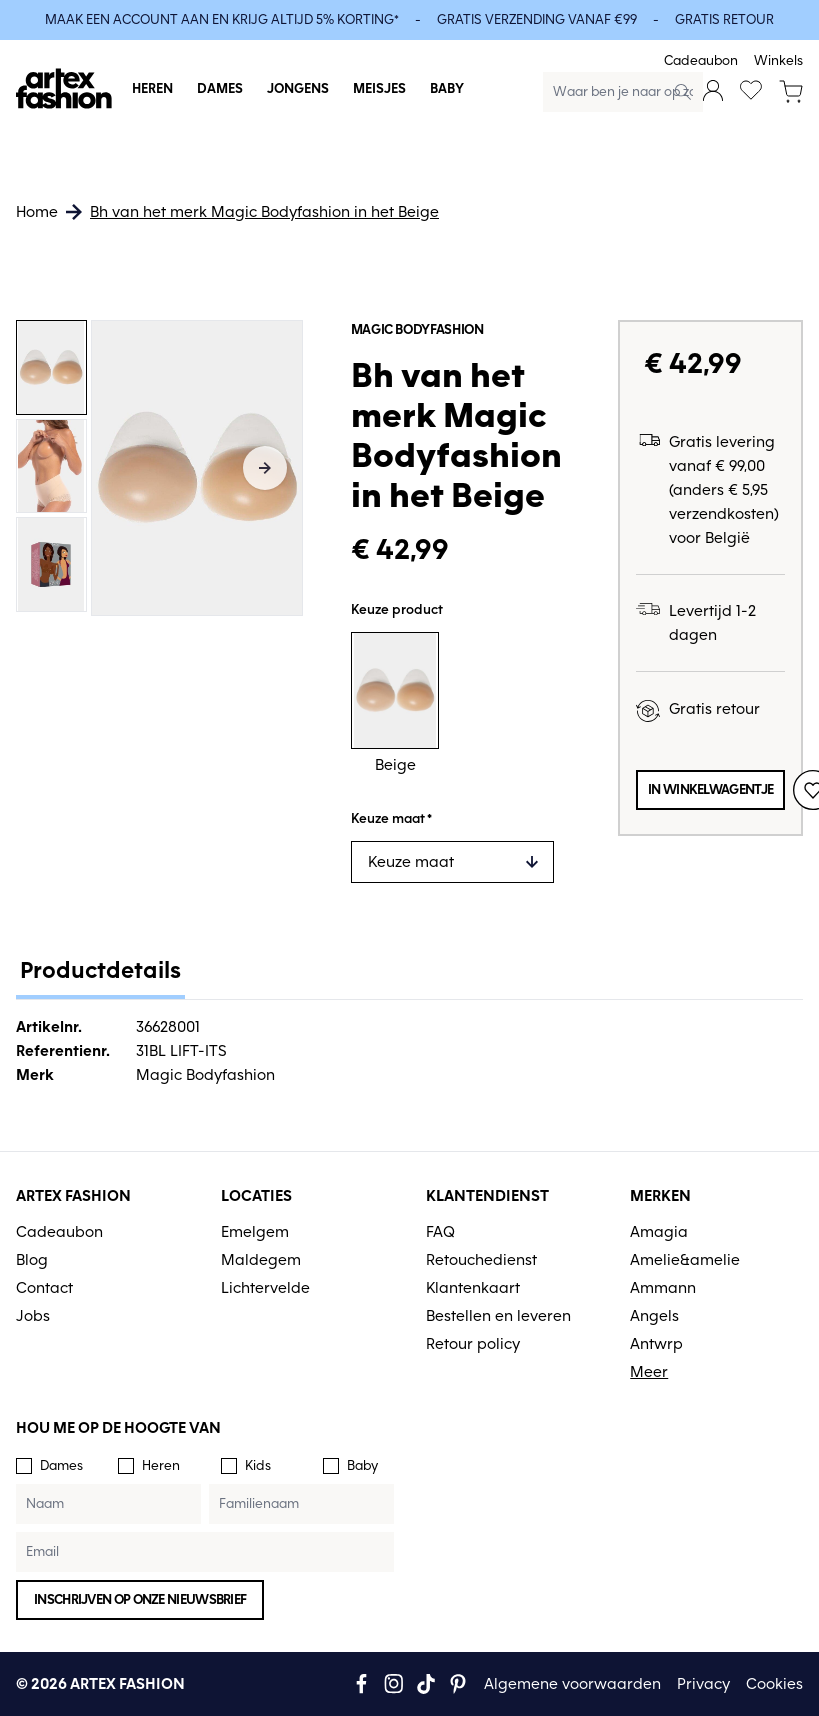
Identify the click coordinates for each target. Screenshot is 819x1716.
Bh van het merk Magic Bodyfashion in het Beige (264, 212)
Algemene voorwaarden (572, 1684)
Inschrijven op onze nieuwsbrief (140, 1599)
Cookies (774, 1684)
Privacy (703, 1684)
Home (37, 212)
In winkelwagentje (710, 789)
